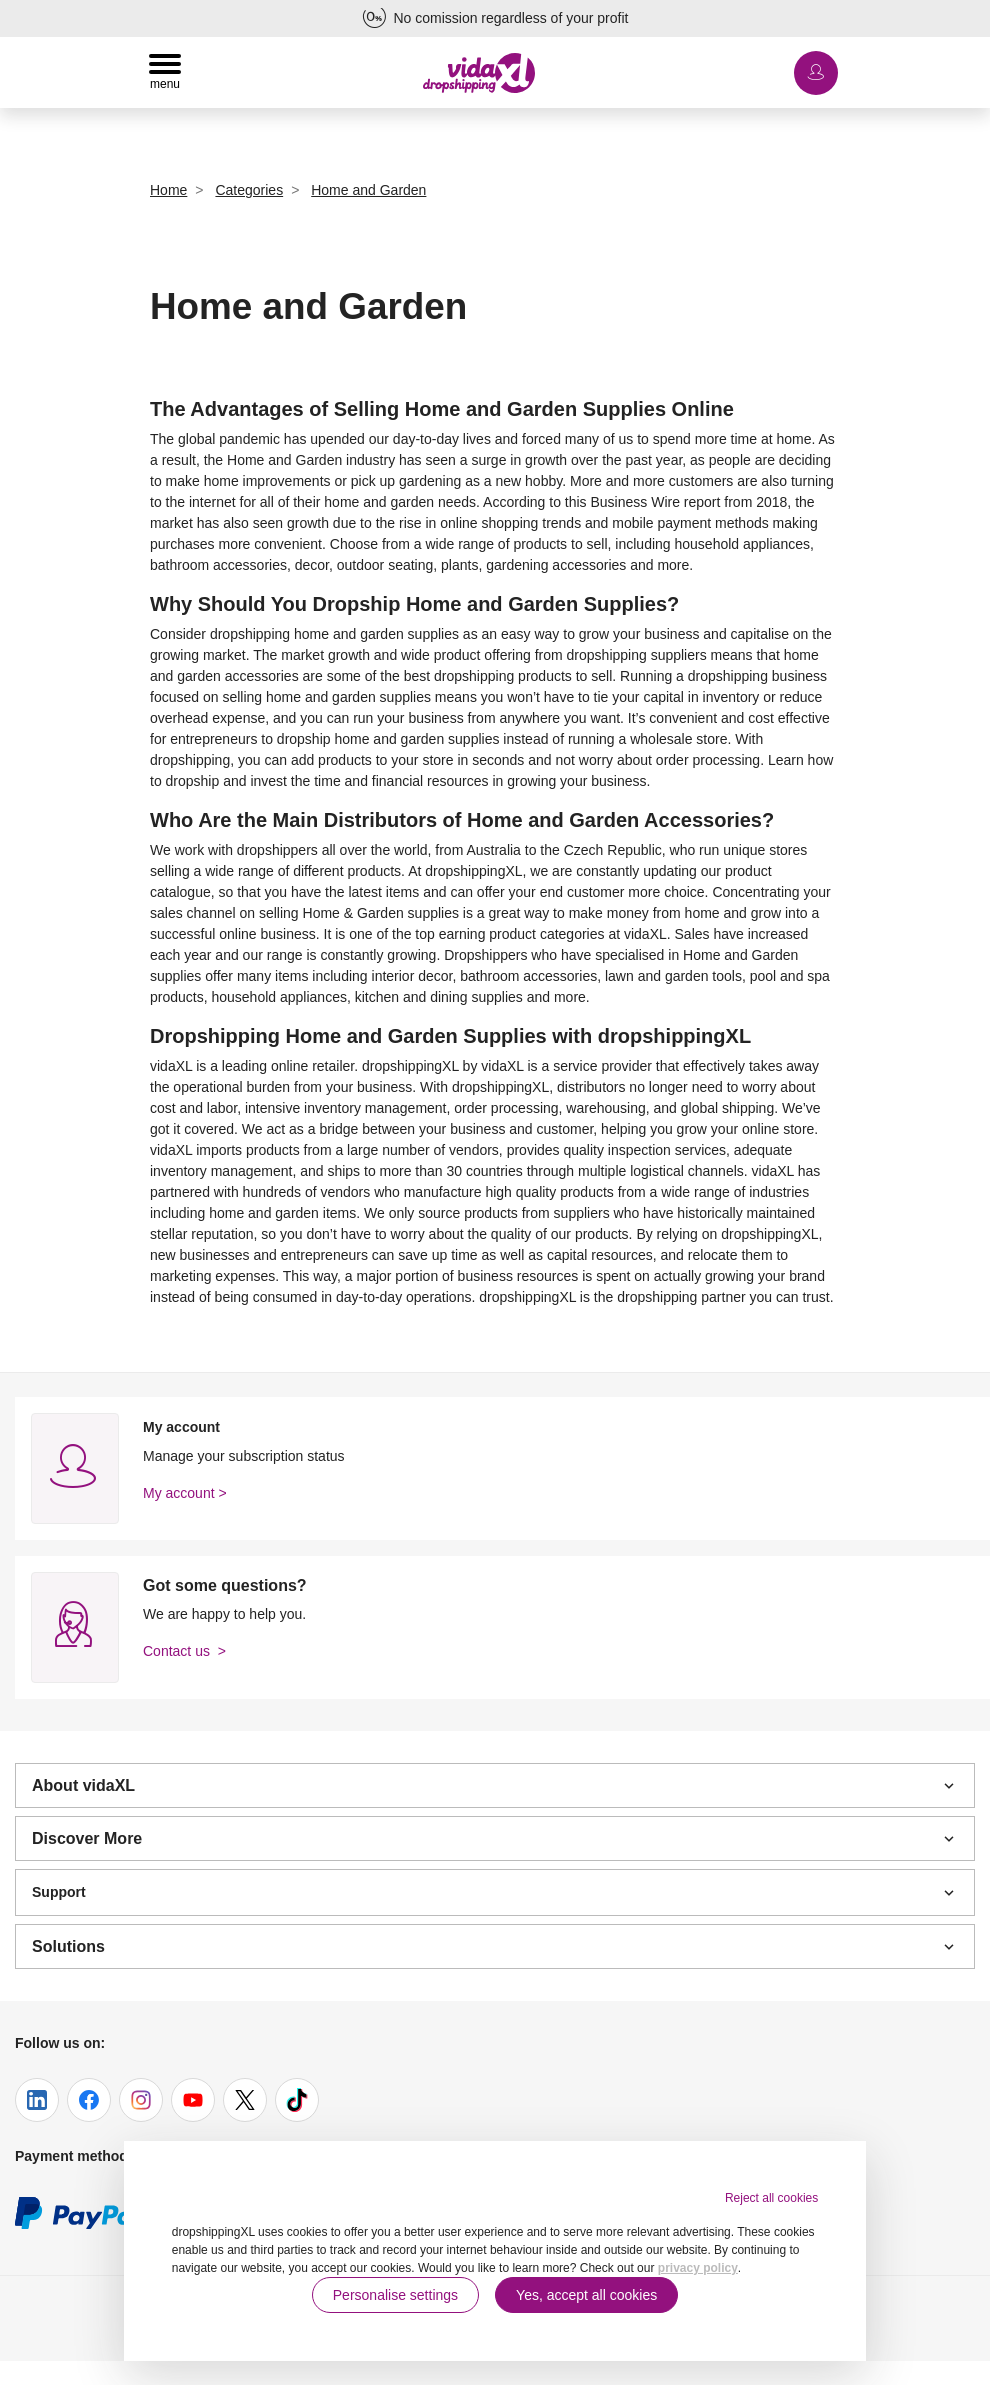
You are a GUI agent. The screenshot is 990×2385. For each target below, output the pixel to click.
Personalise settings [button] (395, 2295)
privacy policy (698, 2268)
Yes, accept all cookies (586, 2295)
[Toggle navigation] (165, 72)
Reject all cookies (771, 2198)
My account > (185, 1493)
